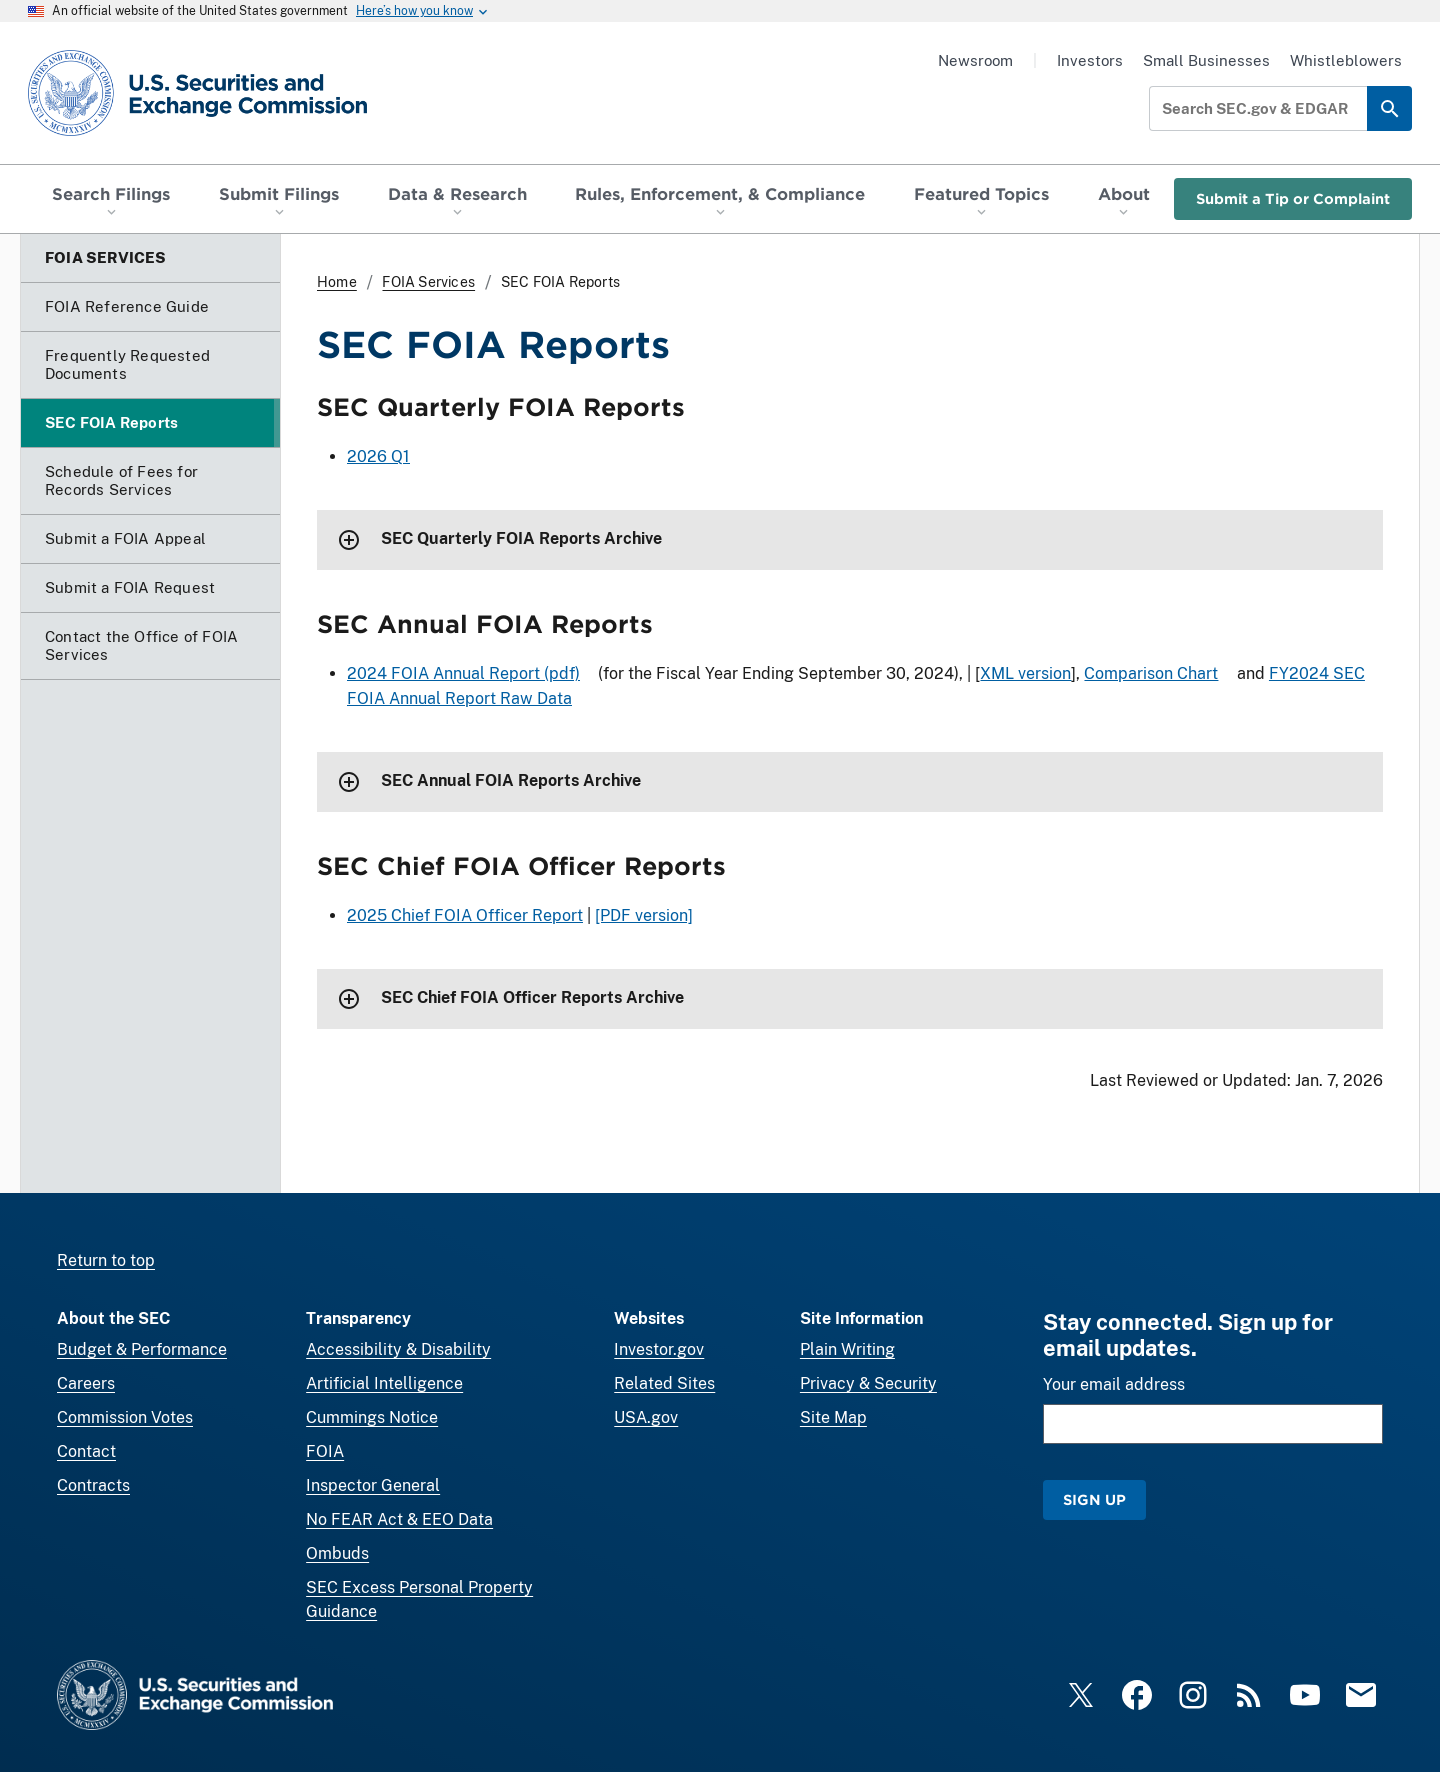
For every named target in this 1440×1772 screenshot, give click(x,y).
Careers (86, 1383)
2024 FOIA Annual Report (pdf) (463, 673)
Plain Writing (847, 1349)
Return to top (106, 1260)
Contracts (93, 1485)
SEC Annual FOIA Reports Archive (511, 781)
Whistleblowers (1346, 60)
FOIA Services (428, 282)
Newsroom (975, 60)
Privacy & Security (868, 1383)
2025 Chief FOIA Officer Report (465, 915)
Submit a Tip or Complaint (1293, 198)
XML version (1025, 673)
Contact (86, 1451)
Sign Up (1094, 1499)
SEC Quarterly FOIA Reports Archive (521, 539)
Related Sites (664, 1383)
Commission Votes (125, 1417)
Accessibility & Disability (398, 1349)
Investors (1090, 60)
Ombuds (337, 1553)
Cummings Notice (372, 1417)
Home (337, 282)
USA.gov (646, 1417)
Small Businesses (1206, 60)
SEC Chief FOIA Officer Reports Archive (532, 998)
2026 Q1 (378, 456)
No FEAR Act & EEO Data (399, 1519)
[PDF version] (644, 915)
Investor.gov (659, 1349)
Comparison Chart (1151, 673)
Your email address (1114, 1384)
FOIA (325, 1451)
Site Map (833, 1417)
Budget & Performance (142, 1349)
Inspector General (373, 1485)
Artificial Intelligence (384, 1383)
